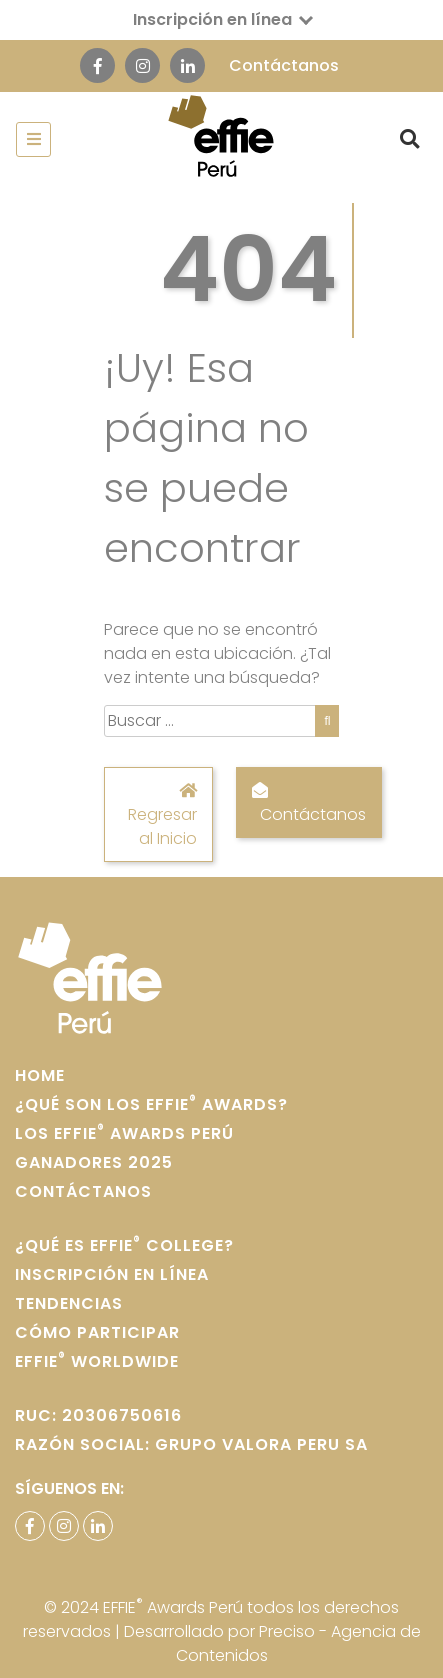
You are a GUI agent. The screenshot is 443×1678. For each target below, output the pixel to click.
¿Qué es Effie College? (124, 1245)
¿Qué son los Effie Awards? (151, 1104)
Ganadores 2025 (94, 1162)
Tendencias (69, 1303)
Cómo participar (97, 1332)
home (40, 1075)
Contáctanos (284, 65)
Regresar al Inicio (158, 814)
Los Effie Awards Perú (124, 1133)
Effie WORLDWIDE (97, 1361)
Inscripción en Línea (112, 1274)
